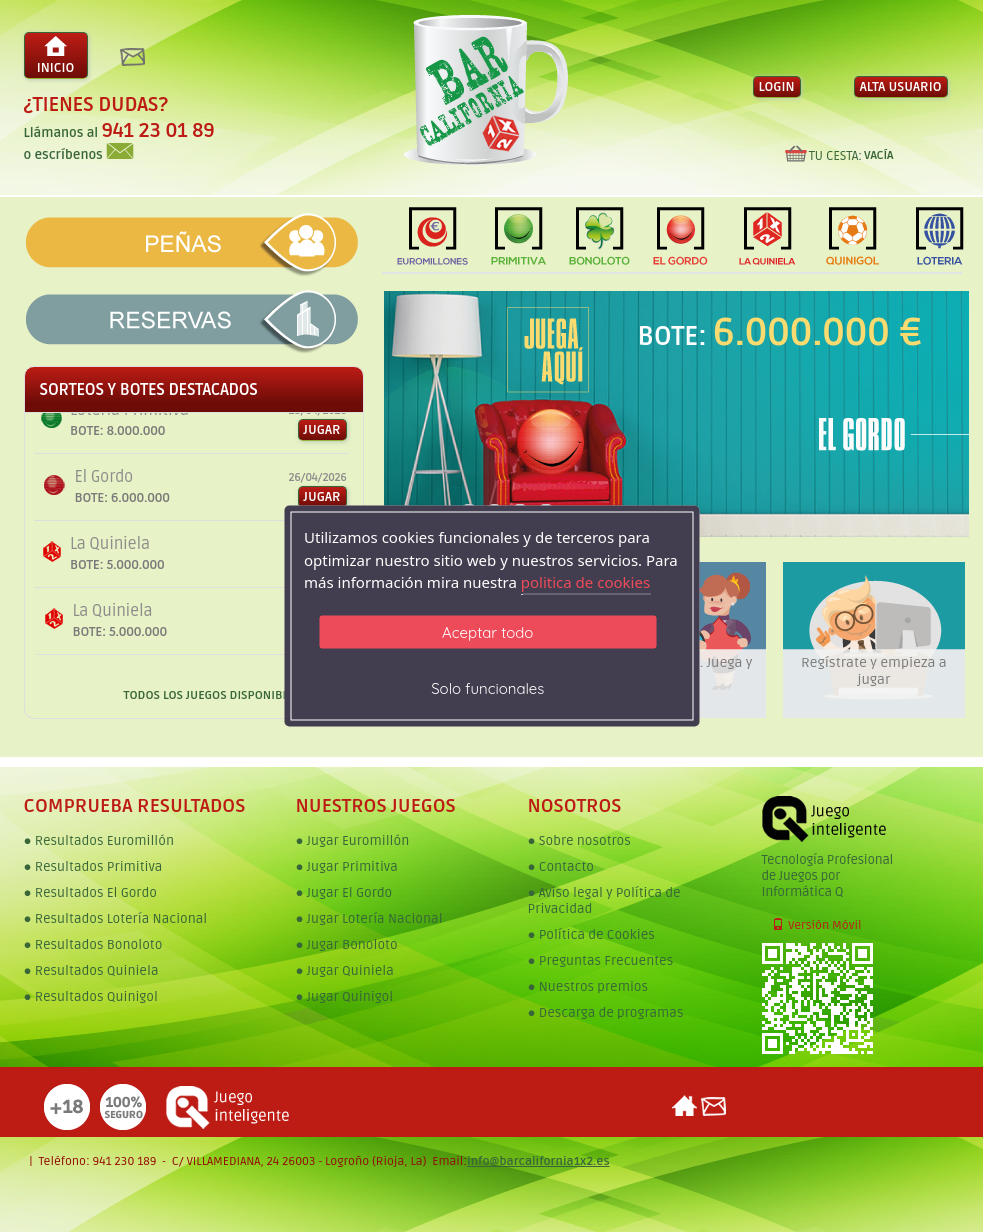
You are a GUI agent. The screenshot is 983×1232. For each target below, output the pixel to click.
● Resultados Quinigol (91, 997)
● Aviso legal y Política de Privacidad (604, 901)
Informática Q (803, 892)
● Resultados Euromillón (99, 841)
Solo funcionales (487, 687)
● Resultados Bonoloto (93, 945)
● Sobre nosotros (579, 841)
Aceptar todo (487, 631)
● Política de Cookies (591, 935)
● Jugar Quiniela (345, 971)
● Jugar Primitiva (347, 867)
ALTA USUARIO (901, 87)
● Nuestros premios (588, 987)
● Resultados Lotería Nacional (116, 919)
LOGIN (777, 87)
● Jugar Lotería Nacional (369, 919)
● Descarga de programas (606, 1013)
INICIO (56, 55)
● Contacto (561, 867)
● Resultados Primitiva (93, 867)
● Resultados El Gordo (90, 893)
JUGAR (324, 497)
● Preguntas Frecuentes (601, 961)
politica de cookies (585, 582)
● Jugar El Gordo (344, 893)
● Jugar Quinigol (345, 997)
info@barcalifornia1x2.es (538, 1161)
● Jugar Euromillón (353, 841)
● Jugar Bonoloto (347, 945)
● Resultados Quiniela (91, 971)
